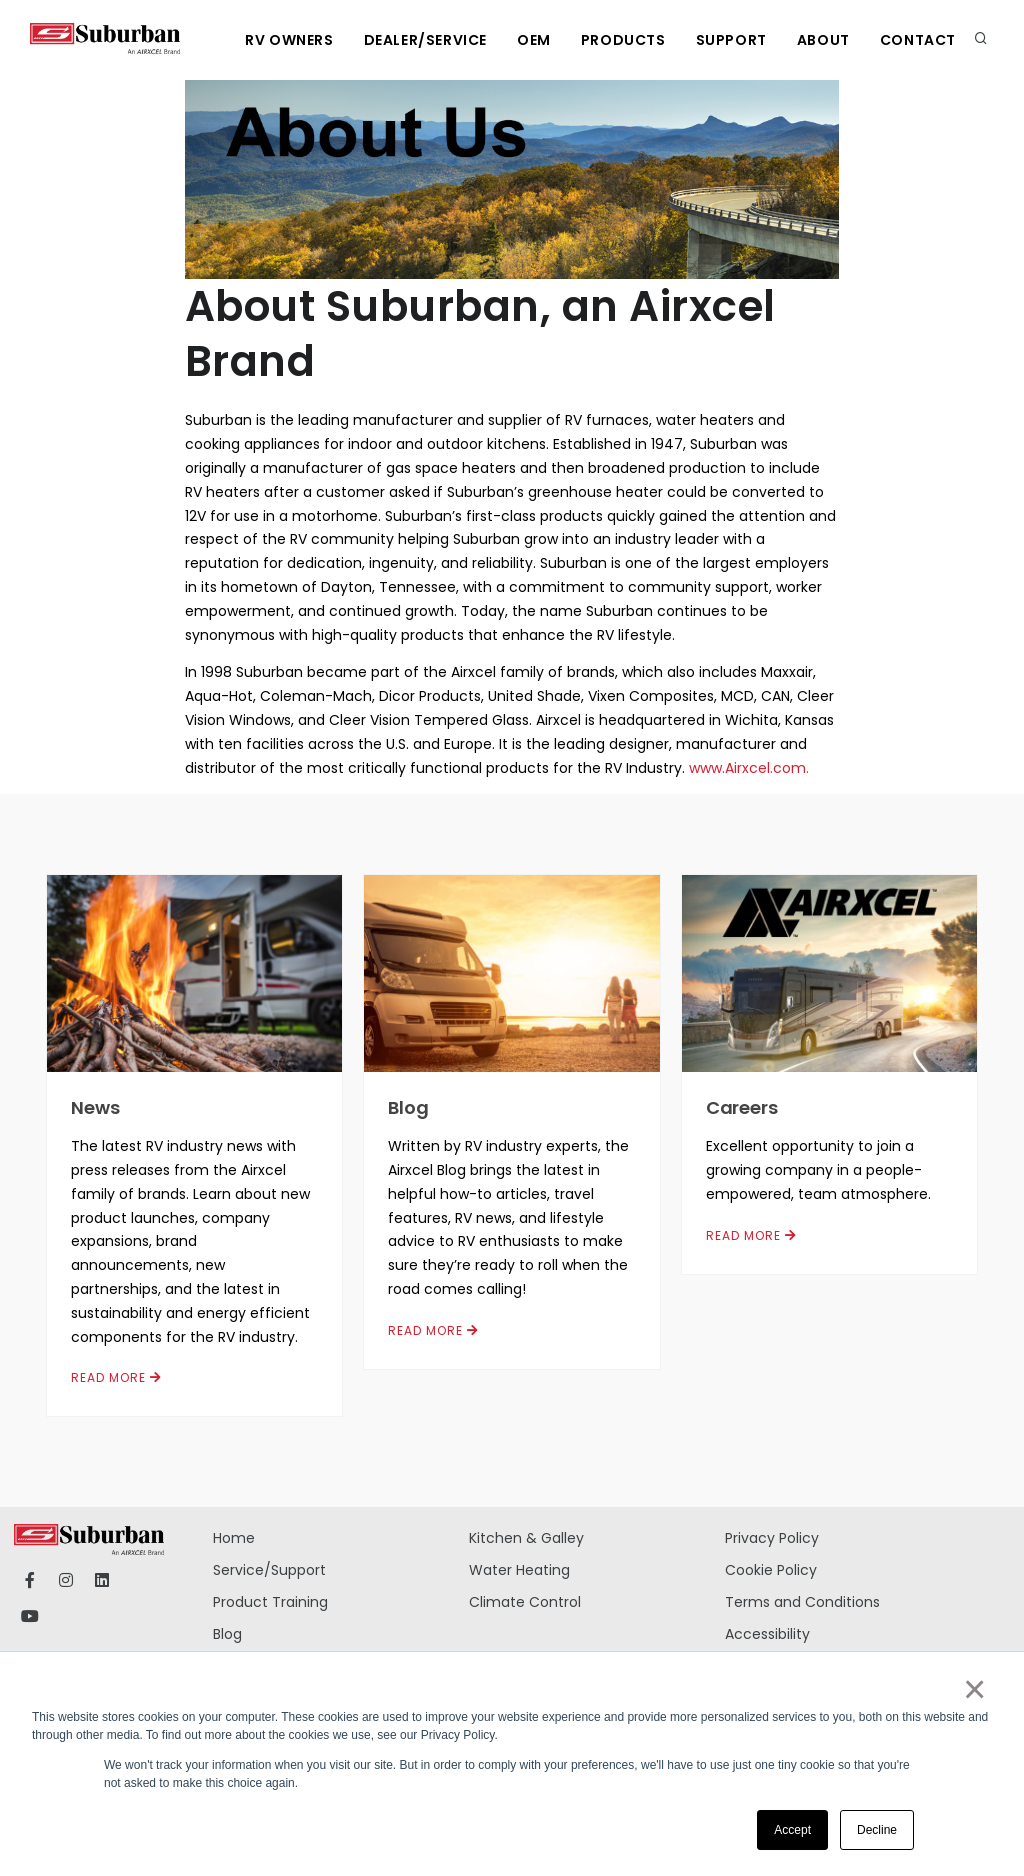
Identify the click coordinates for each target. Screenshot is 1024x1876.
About (823, 40)
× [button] (973, 1689)
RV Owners (289, 40)
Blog (408, 1107)
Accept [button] (792, 1830)
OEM (534, 40)
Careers (742, 1107)
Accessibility (767, 1634)
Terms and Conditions (802, 1602)
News (95, 1107)
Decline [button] (877, 1830)
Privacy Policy (772, 1538)
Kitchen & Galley (526, 1538)
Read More (116, 1377)
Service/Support (269, 1570)
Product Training (270, 1602)
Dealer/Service (425, 40)
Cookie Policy (771, 1570)
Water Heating (519, 1570)
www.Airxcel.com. (749, 768)
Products (623, 40)
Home (234, 1538)
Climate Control (525, 1602)
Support (731, 40)
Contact (918, 40)
